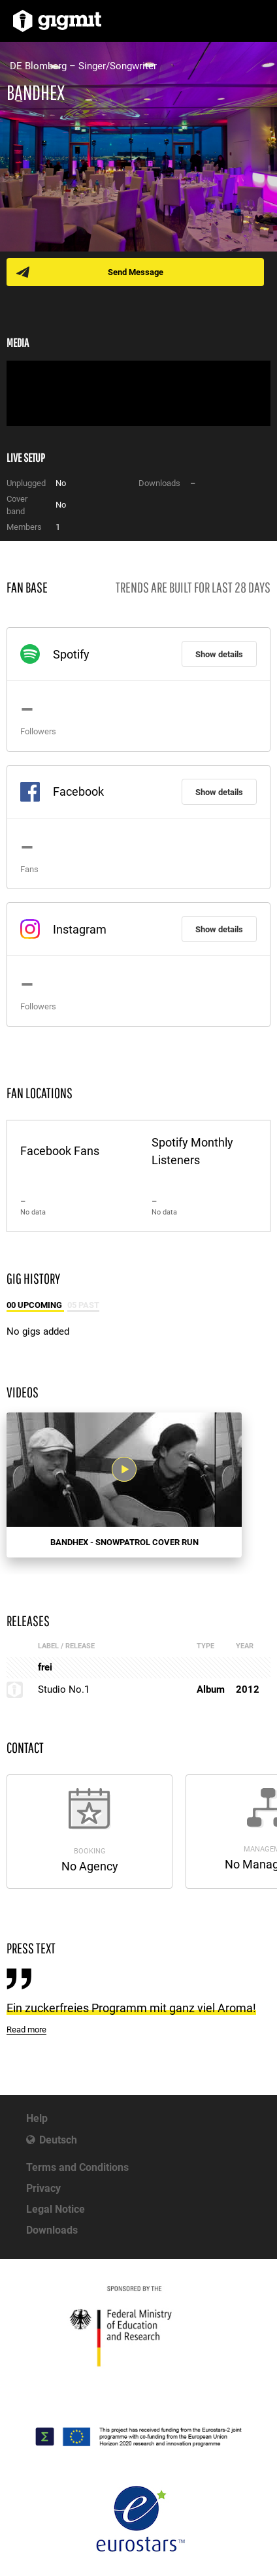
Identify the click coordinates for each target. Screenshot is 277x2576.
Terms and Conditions (77, 2167)
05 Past (83, 1305)
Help (37, 2118)
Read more (26, 2029)
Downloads (52, 2230)
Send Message (135, 272)
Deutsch (58, 2140)
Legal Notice (55, 2209)
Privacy (43, 2188)
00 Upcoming (35, 1305)
